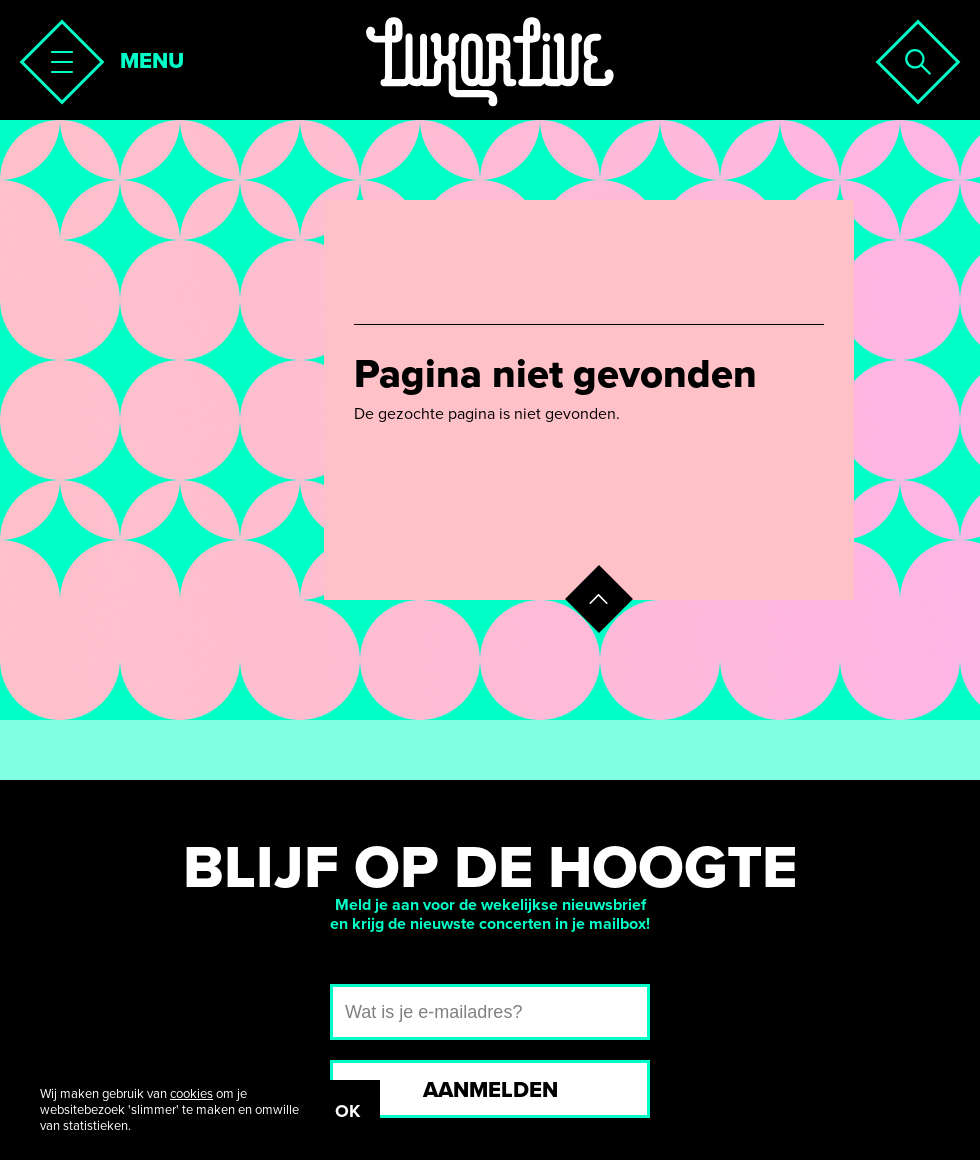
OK (347, 1111)
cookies (191, 1094)
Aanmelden (490, 1090)
